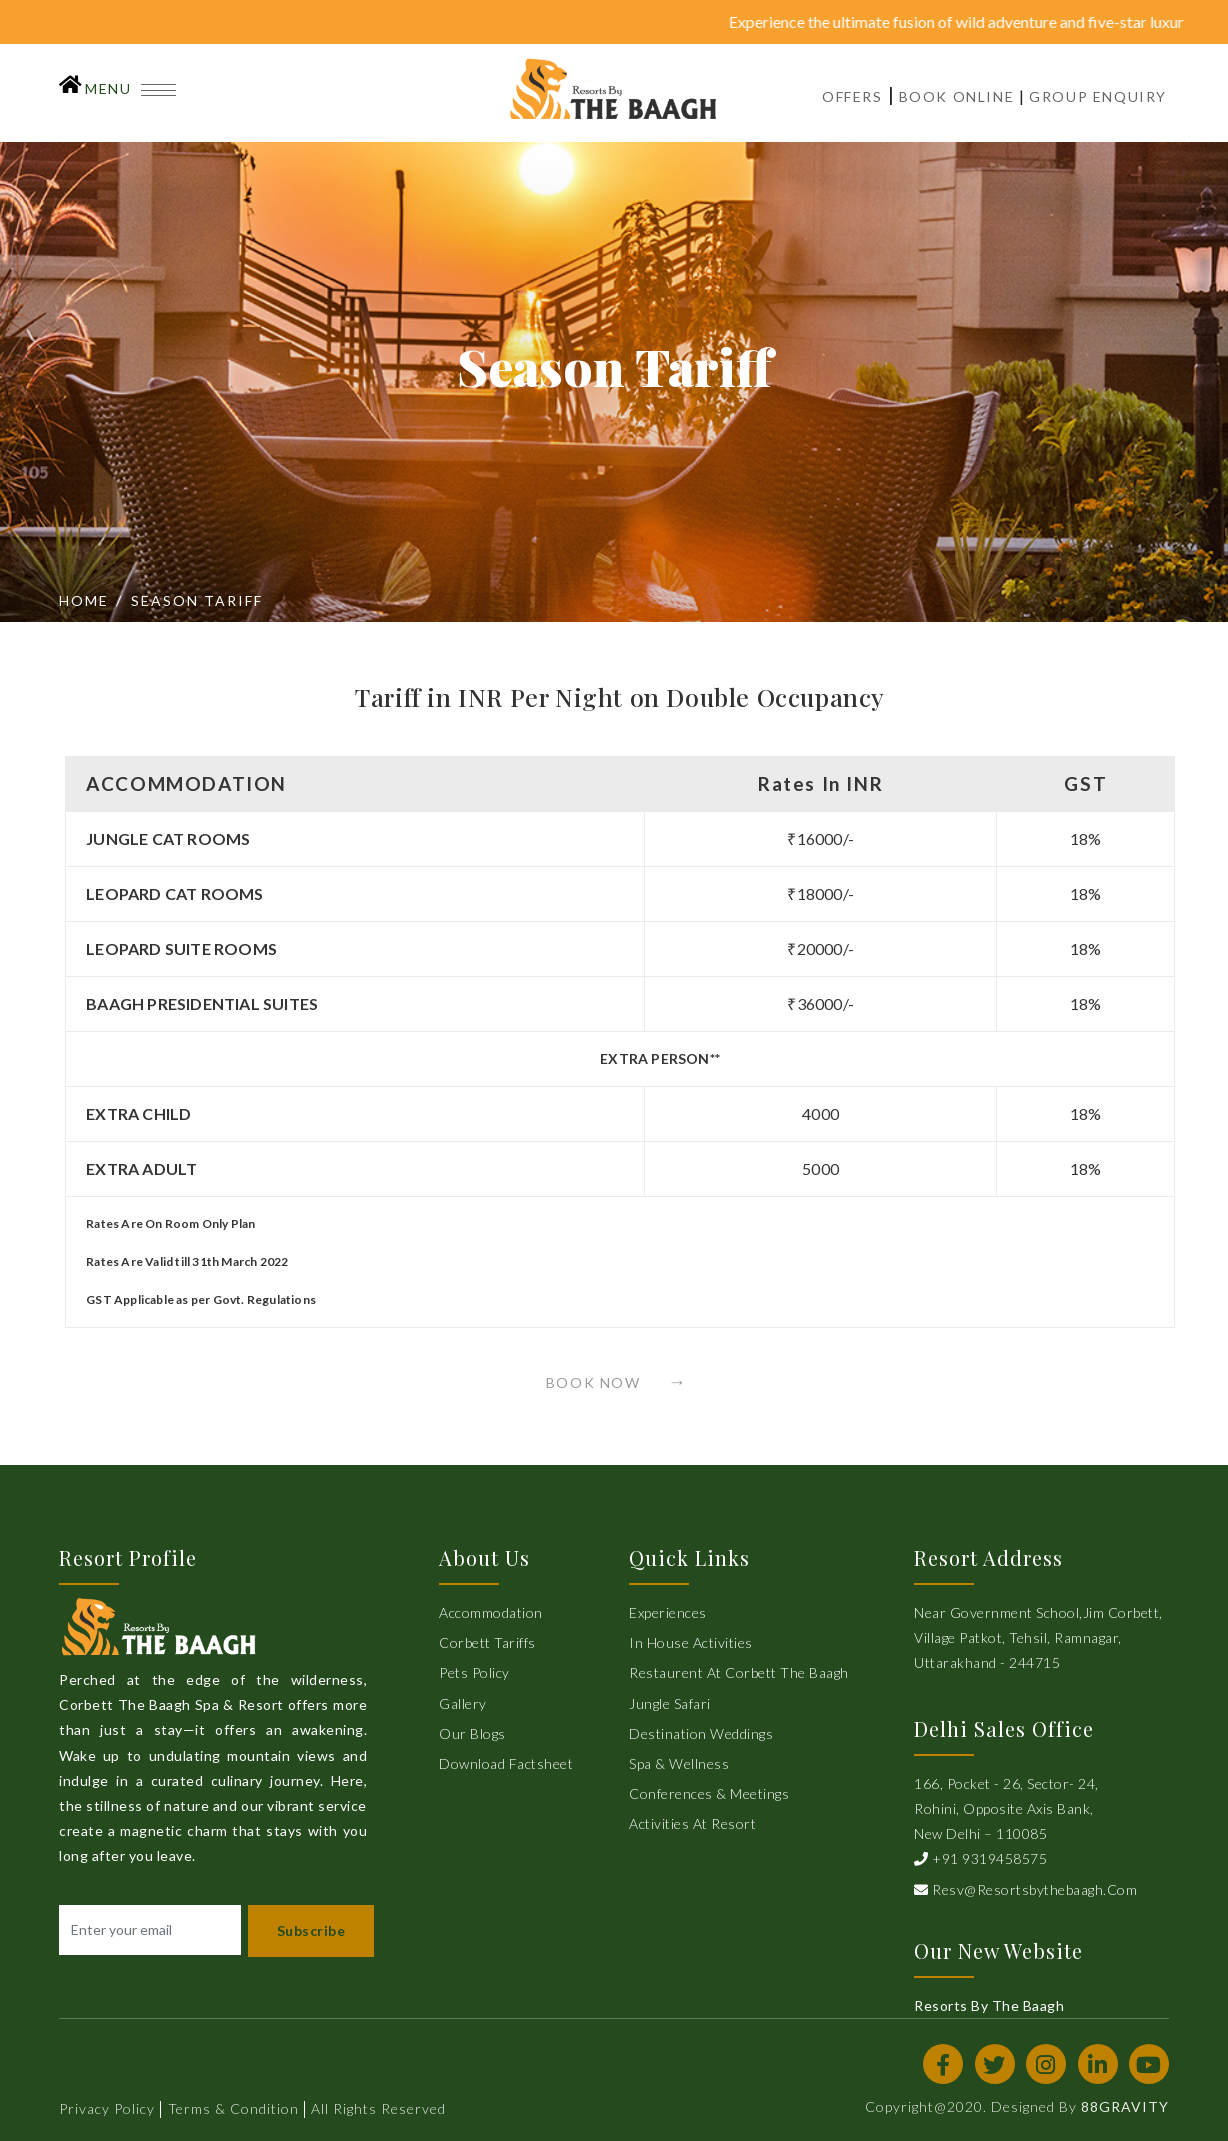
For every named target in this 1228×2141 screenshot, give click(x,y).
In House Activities (691, 1642)
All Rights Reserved (378, 2109)
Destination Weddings (701, 1733)
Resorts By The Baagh (989, 2005)
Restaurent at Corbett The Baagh (739, 1672)
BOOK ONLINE (957, 96)
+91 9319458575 (980, 1858)
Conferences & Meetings (709, 1793)
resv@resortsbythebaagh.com (1025, 1889)
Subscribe (311, 1930)
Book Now (603, 1382)
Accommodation (491, 1612)
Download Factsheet (506, 1763)
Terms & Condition (233, 2109)
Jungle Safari (670, 1703)
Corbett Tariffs (487, 1642)
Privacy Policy (107, 2109)
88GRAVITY (1125, 2106)
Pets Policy (474, 1672)
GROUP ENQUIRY (1098, 96)
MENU (130, 88)
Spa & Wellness (679, 1763)
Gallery (463, 1703)
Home (84, 600)
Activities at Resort (692, 1823)
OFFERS (852, 96)
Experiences (668, 1612)
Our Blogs (472, 1733)
